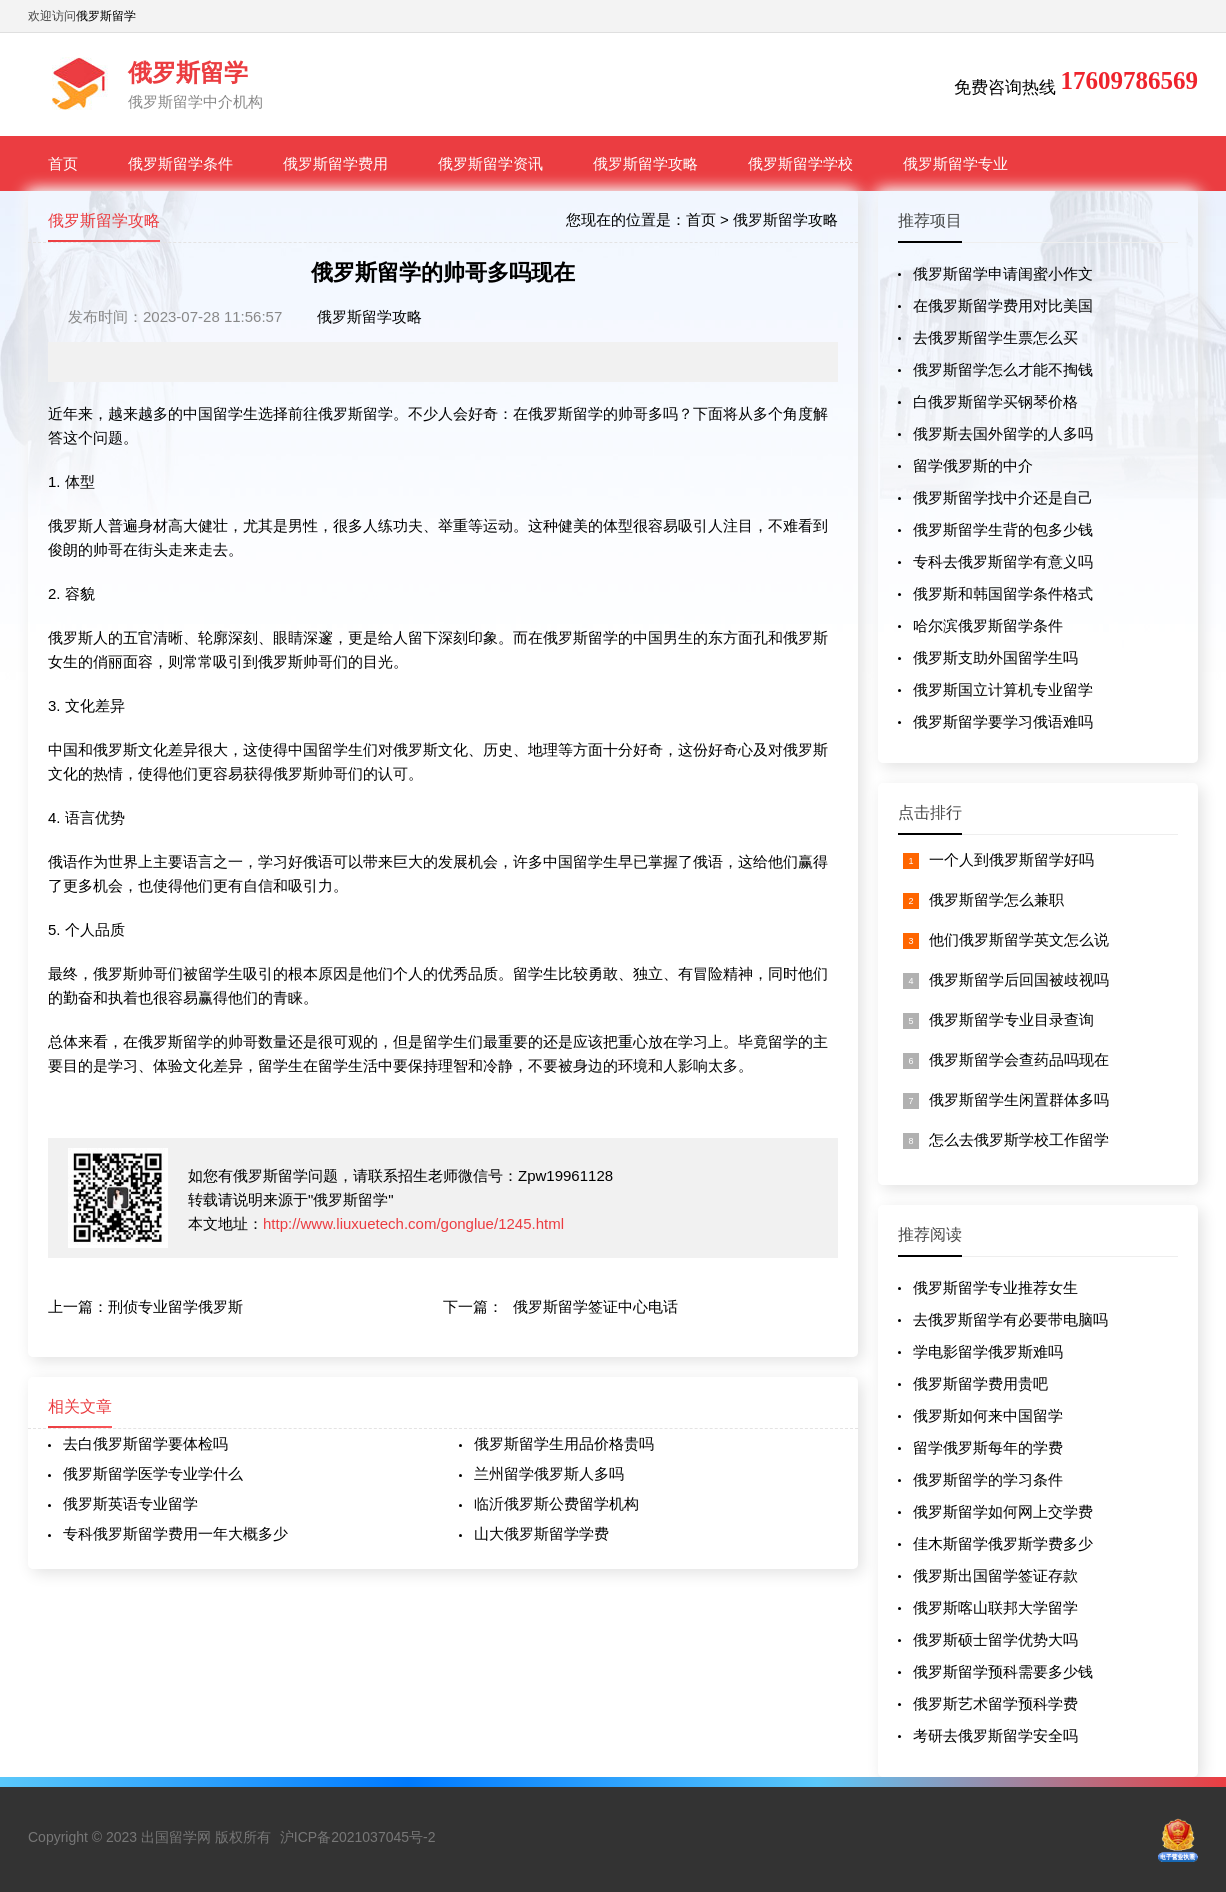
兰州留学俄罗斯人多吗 (549, 1473)
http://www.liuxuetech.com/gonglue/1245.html (413, 1223)
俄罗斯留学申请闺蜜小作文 (1003, 273)
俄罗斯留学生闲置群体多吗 (1019, 1099)
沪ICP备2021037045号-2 (358, 1837)
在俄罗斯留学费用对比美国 (1003, 305)
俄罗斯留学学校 (800, 163)
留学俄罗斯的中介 (973, 465)
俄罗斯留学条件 (180, 163)
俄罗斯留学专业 (955, 163)
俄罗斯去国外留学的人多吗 (1003, 433)
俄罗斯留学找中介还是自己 (1003, 497)
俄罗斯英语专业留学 (130, 1503)
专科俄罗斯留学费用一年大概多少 (175, 1533)
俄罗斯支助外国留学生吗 (995, 657)
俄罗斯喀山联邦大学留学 (995, 1607)
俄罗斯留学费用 (335, 163)
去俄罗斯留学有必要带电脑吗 (1010, 1319)
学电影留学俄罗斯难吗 (988, 1351)
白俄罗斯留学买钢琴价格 (995, 401)
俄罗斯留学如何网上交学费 (1003, 1511)
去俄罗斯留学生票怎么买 (995, 337)
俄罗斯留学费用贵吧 (980, 1383)
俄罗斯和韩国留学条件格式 (1003, 593)
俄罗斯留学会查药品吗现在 (1019, 1059)
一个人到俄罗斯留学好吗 (1011, 859)
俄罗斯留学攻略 (645, 163)
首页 (63, 163)
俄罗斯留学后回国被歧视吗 (1019, 979)
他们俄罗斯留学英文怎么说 (1019, 939)
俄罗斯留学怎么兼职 (996, 899)
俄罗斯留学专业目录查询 (1011, 1019)
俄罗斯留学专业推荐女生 (995, 1287)
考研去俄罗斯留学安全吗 (995, 1735)
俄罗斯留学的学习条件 (988, 1479)
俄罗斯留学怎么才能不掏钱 (1003, 369)
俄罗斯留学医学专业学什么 (153, 1473)
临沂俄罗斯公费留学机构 (556, 1503)
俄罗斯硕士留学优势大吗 (995, 1639)
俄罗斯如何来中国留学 (988, 1415)
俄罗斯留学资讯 (490, 163)
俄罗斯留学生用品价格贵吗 (564, 1443)
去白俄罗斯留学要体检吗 (145, 1443)
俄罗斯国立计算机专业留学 (1003, 689)
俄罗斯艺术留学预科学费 (995, 1703)
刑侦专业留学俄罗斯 (175, 1306)
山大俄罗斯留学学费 (541, 1533)
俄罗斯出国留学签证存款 (995, 1575)
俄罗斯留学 (106, 16)
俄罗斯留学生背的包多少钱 (1003, 529)
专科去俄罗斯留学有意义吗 (1003, 561)
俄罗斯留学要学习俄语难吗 (1003, 721)
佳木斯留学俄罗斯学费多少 (1003, 1543)
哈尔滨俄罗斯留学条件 (988, 625)
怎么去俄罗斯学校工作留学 (1019, 1139)
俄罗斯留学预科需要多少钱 (1003, 1671)
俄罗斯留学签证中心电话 (595, 1306)
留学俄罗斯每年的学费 (988, 1447)
